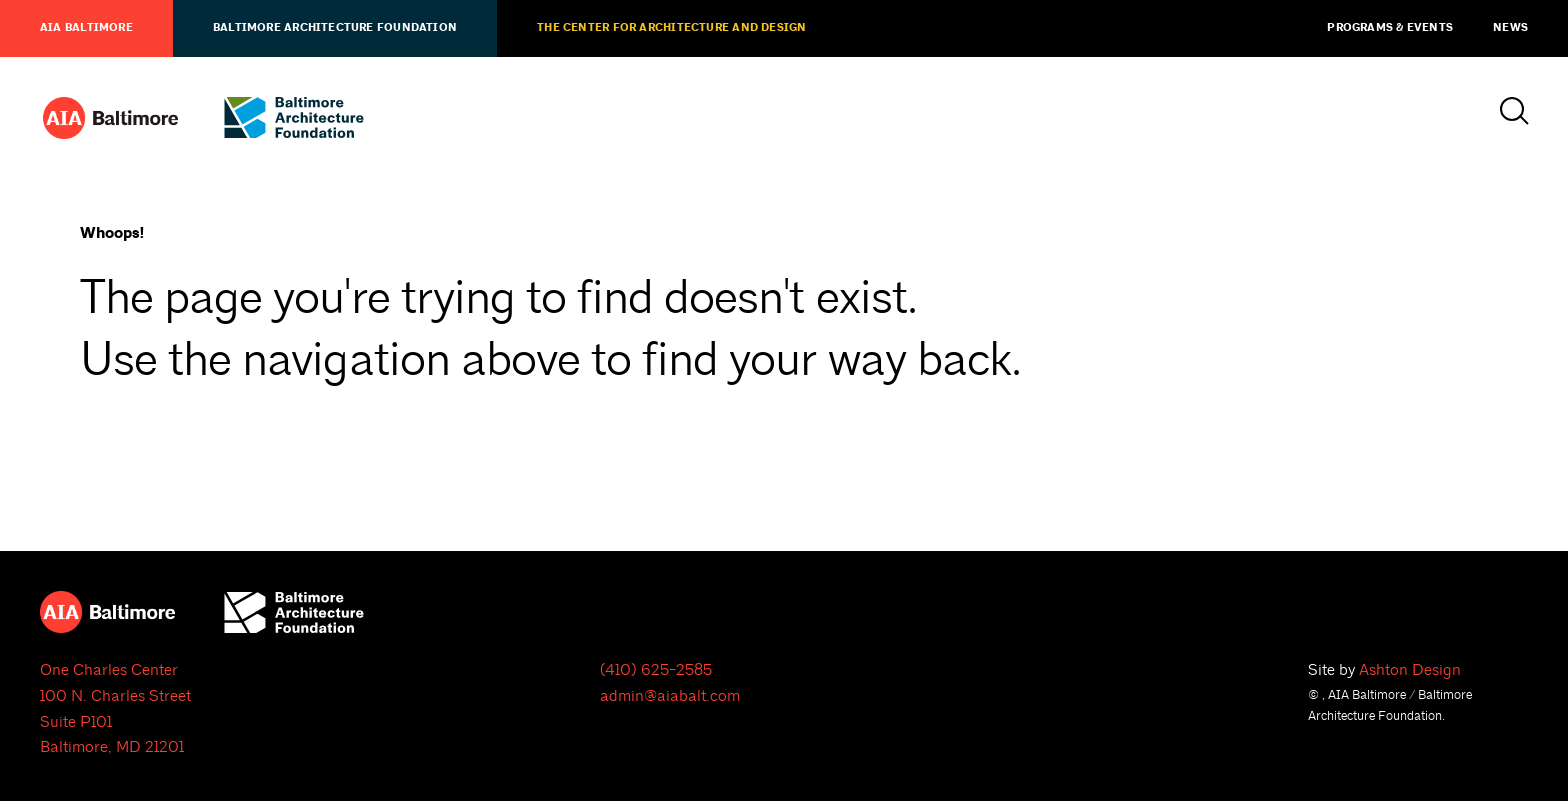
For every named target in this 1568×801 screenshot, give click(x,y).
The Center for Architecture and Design (671, 28)
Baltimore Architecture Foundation (335, 28)
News (1510, 28)
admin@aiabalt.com (670, 696)
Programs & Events (1390, 28)
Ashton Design (1410, 670)
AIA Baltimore (86, 28)
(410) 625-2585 (656, 670)
